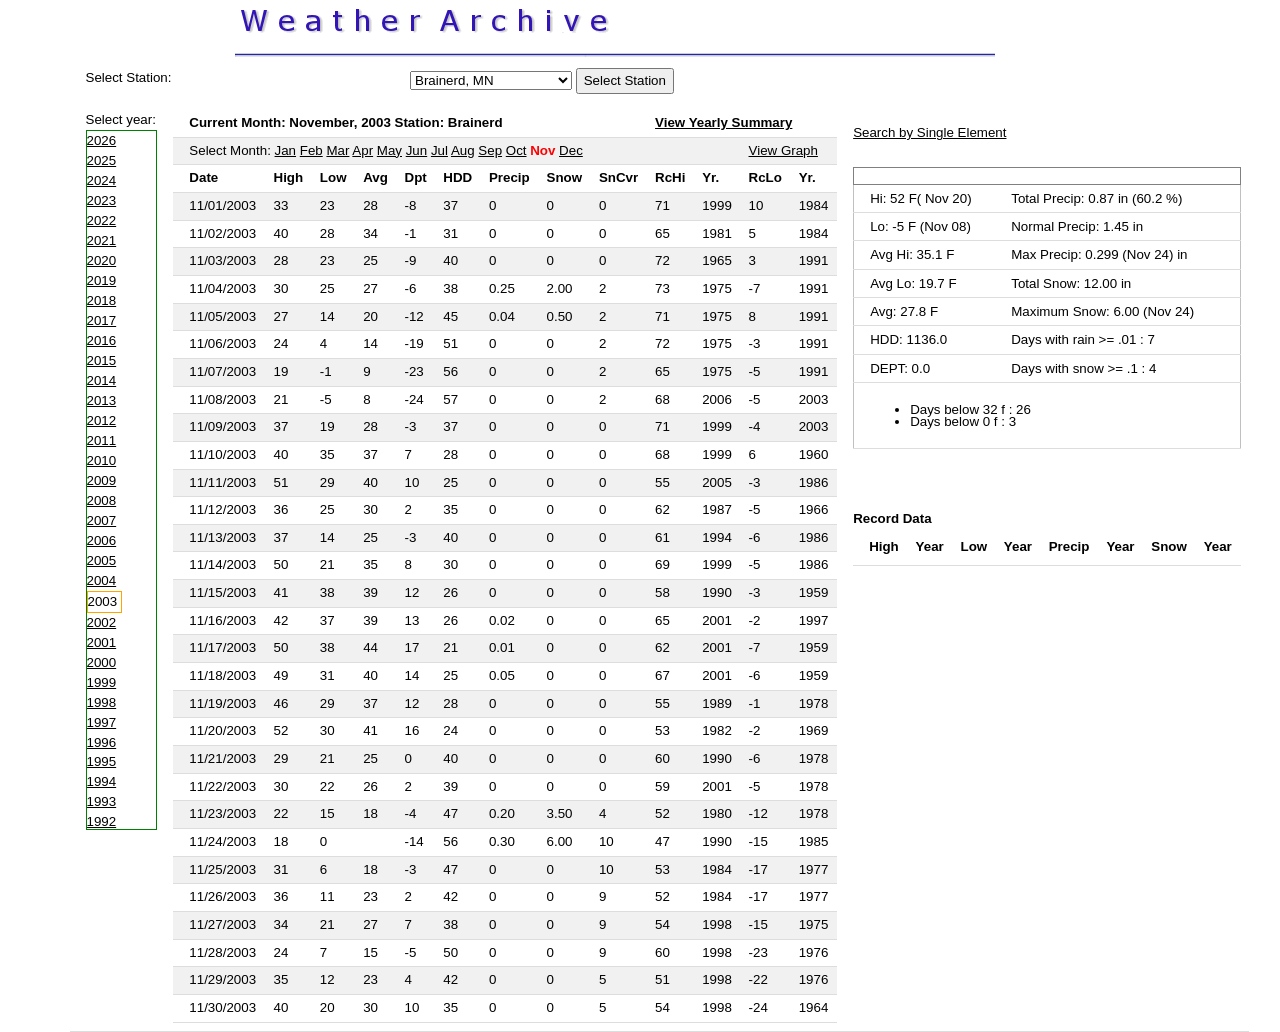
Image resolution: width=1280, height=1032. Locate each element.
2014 (102, 380)
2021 (102, 240)
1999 (102, 682)
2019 (102, 280)
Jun (417, 150)
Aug (463, 150)
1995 (102, 761)
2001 (102, 642)
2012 (102, 420)
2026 (102, 140)
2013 (102, 400)
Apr (362, 150)
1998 (102, 702)
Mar (337, 150)
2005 (102, 560)
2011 (102, 440)
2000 (102, 662)
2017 (102, 320)
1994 (102, 781)
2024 (102, 180)
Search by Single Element (929, 132)
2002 (102, 622)
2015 (102, 360)
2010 (102, 460)
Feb (311, 150)
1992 (102, 821)
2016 (102, 340)
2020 (102, 260)
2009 (102, 480)
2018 (102, 300)
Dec (571, 150)
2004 (102, 580)
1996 (102, 742)
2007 (102, 520)
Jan (286, 150)
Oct (516, 150)
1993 (102, 801)
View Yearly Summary (723, 122)
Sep (490, 150)
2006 (102, 540)
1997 (102, 722)
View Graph (783, 150)
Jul (439, 150)
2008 (102, 500)
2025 (102, 160)
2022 (102, 220)
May (389, 150)
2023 (102, 200)
